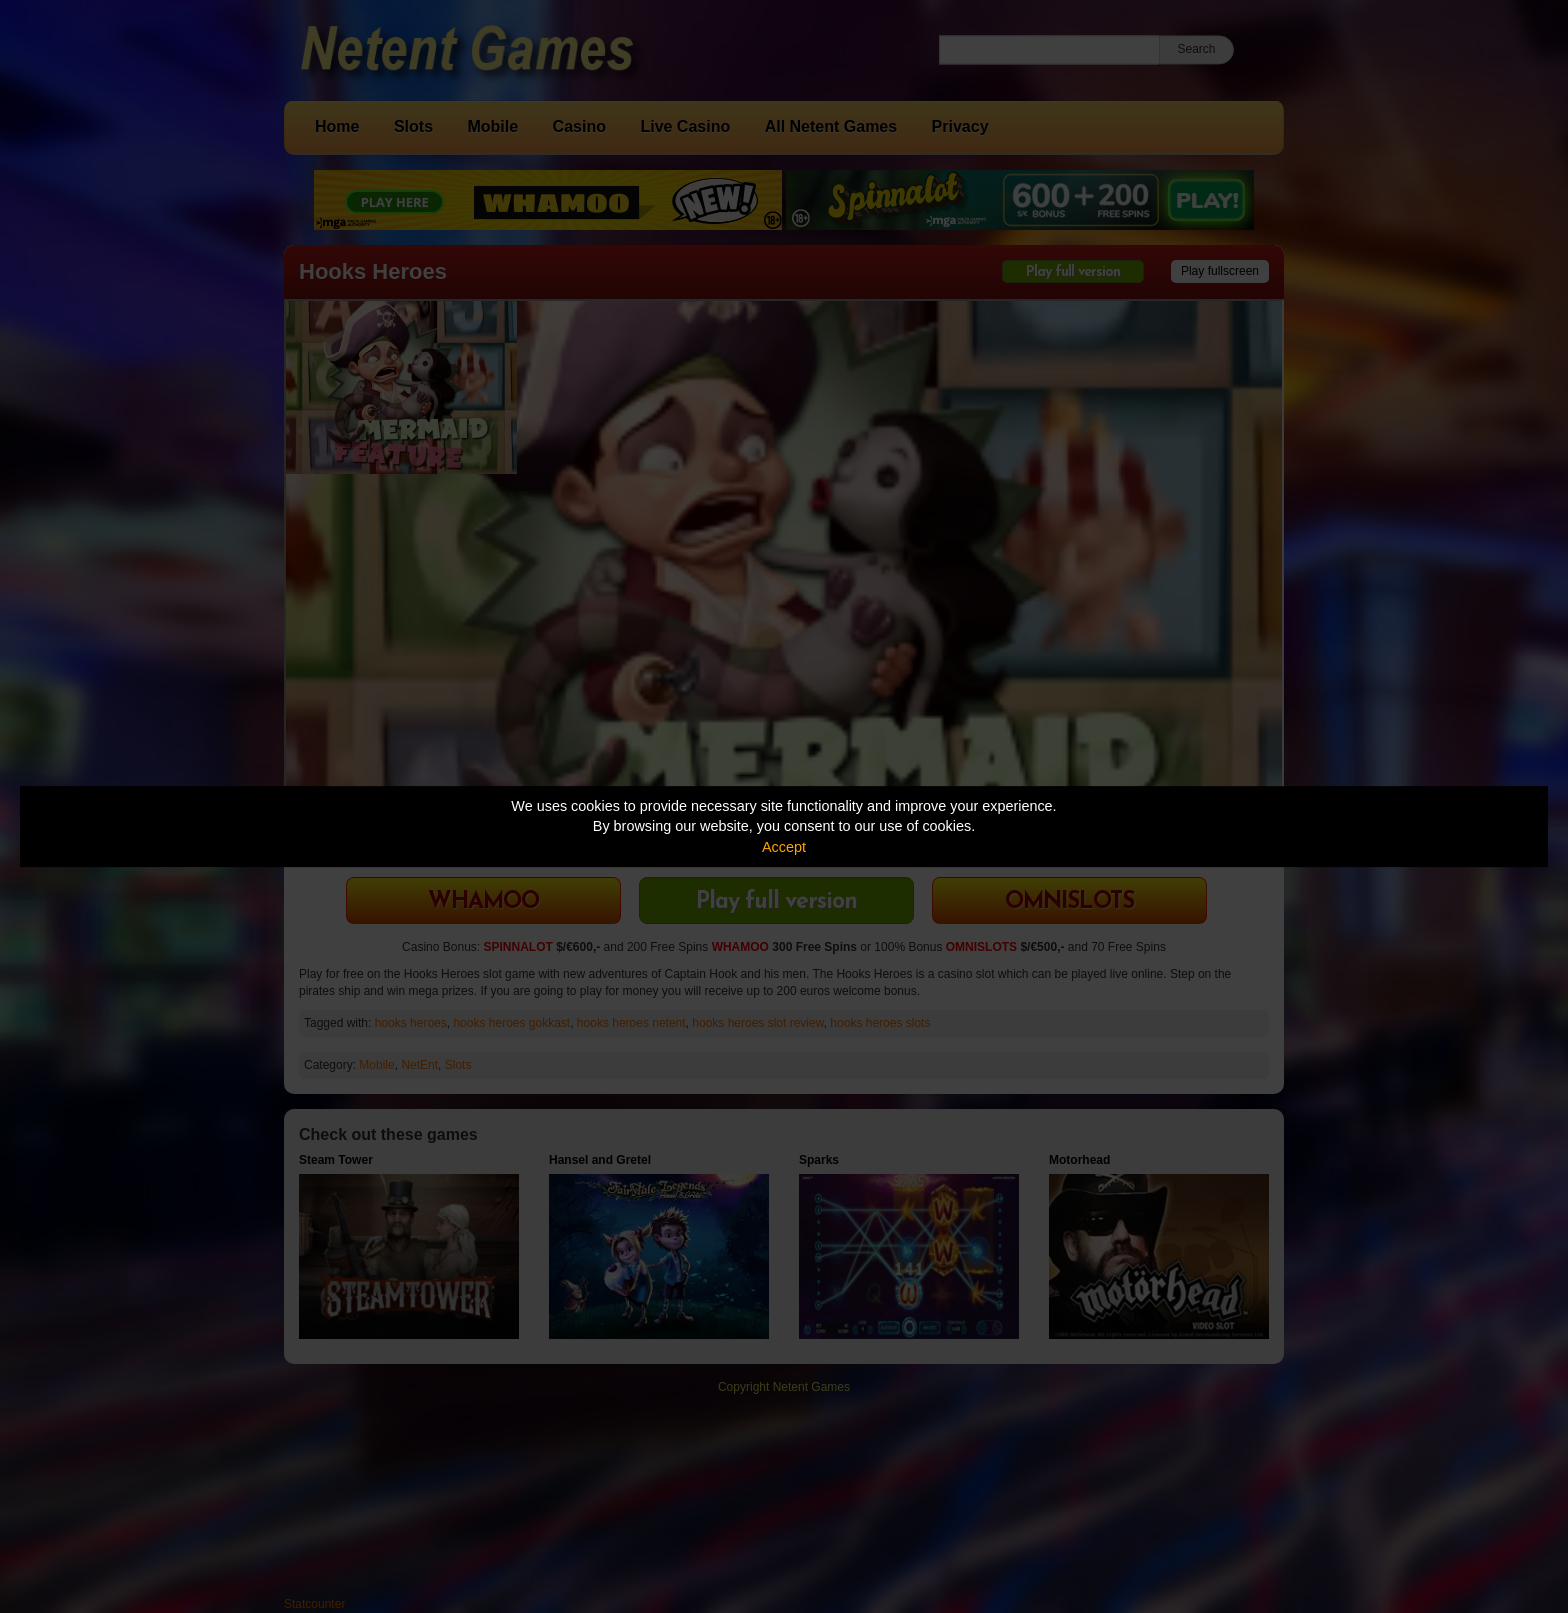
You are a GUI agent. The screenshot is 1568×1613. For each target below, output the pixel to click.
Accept (784, 847)
